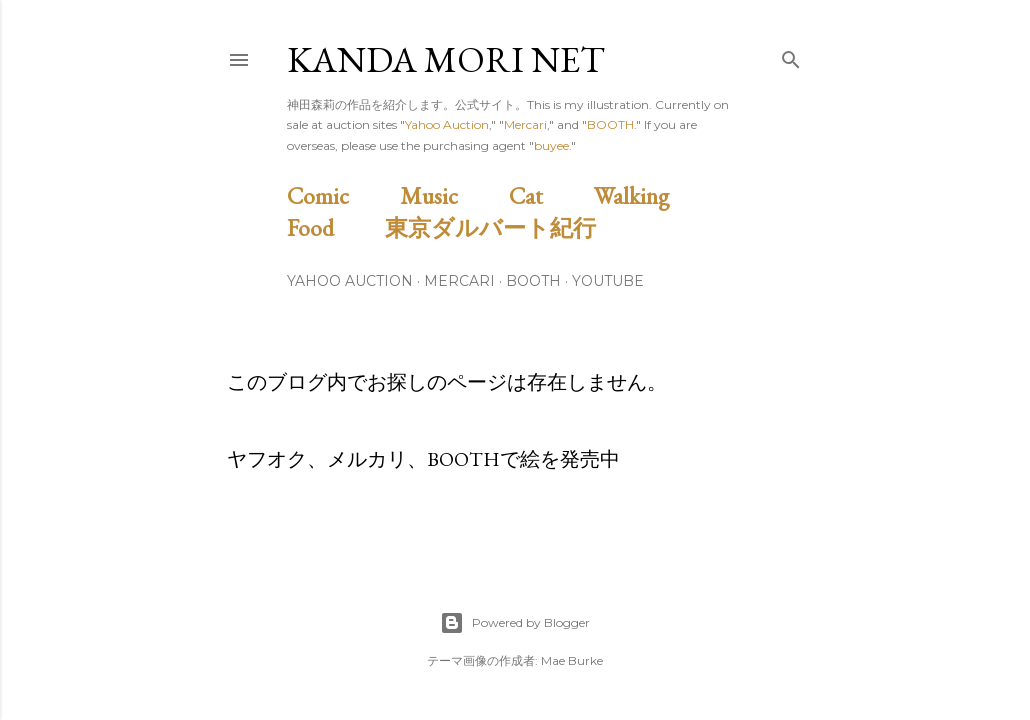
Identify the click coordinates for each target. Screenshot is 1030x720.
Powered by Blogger (515, 623)
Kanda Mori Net (446, 59)
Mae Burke (572, 660)
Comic (341, 195)
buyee (551, 145)
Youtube (608, 281)
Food (333, 227)
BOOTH (610, 124)
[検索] (791, 55)
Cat (549, 195)
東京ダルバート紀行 (502, 227)
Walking (654, 195)
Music (452, 195)
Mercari (525, 124)
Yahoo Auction (447, 124)
